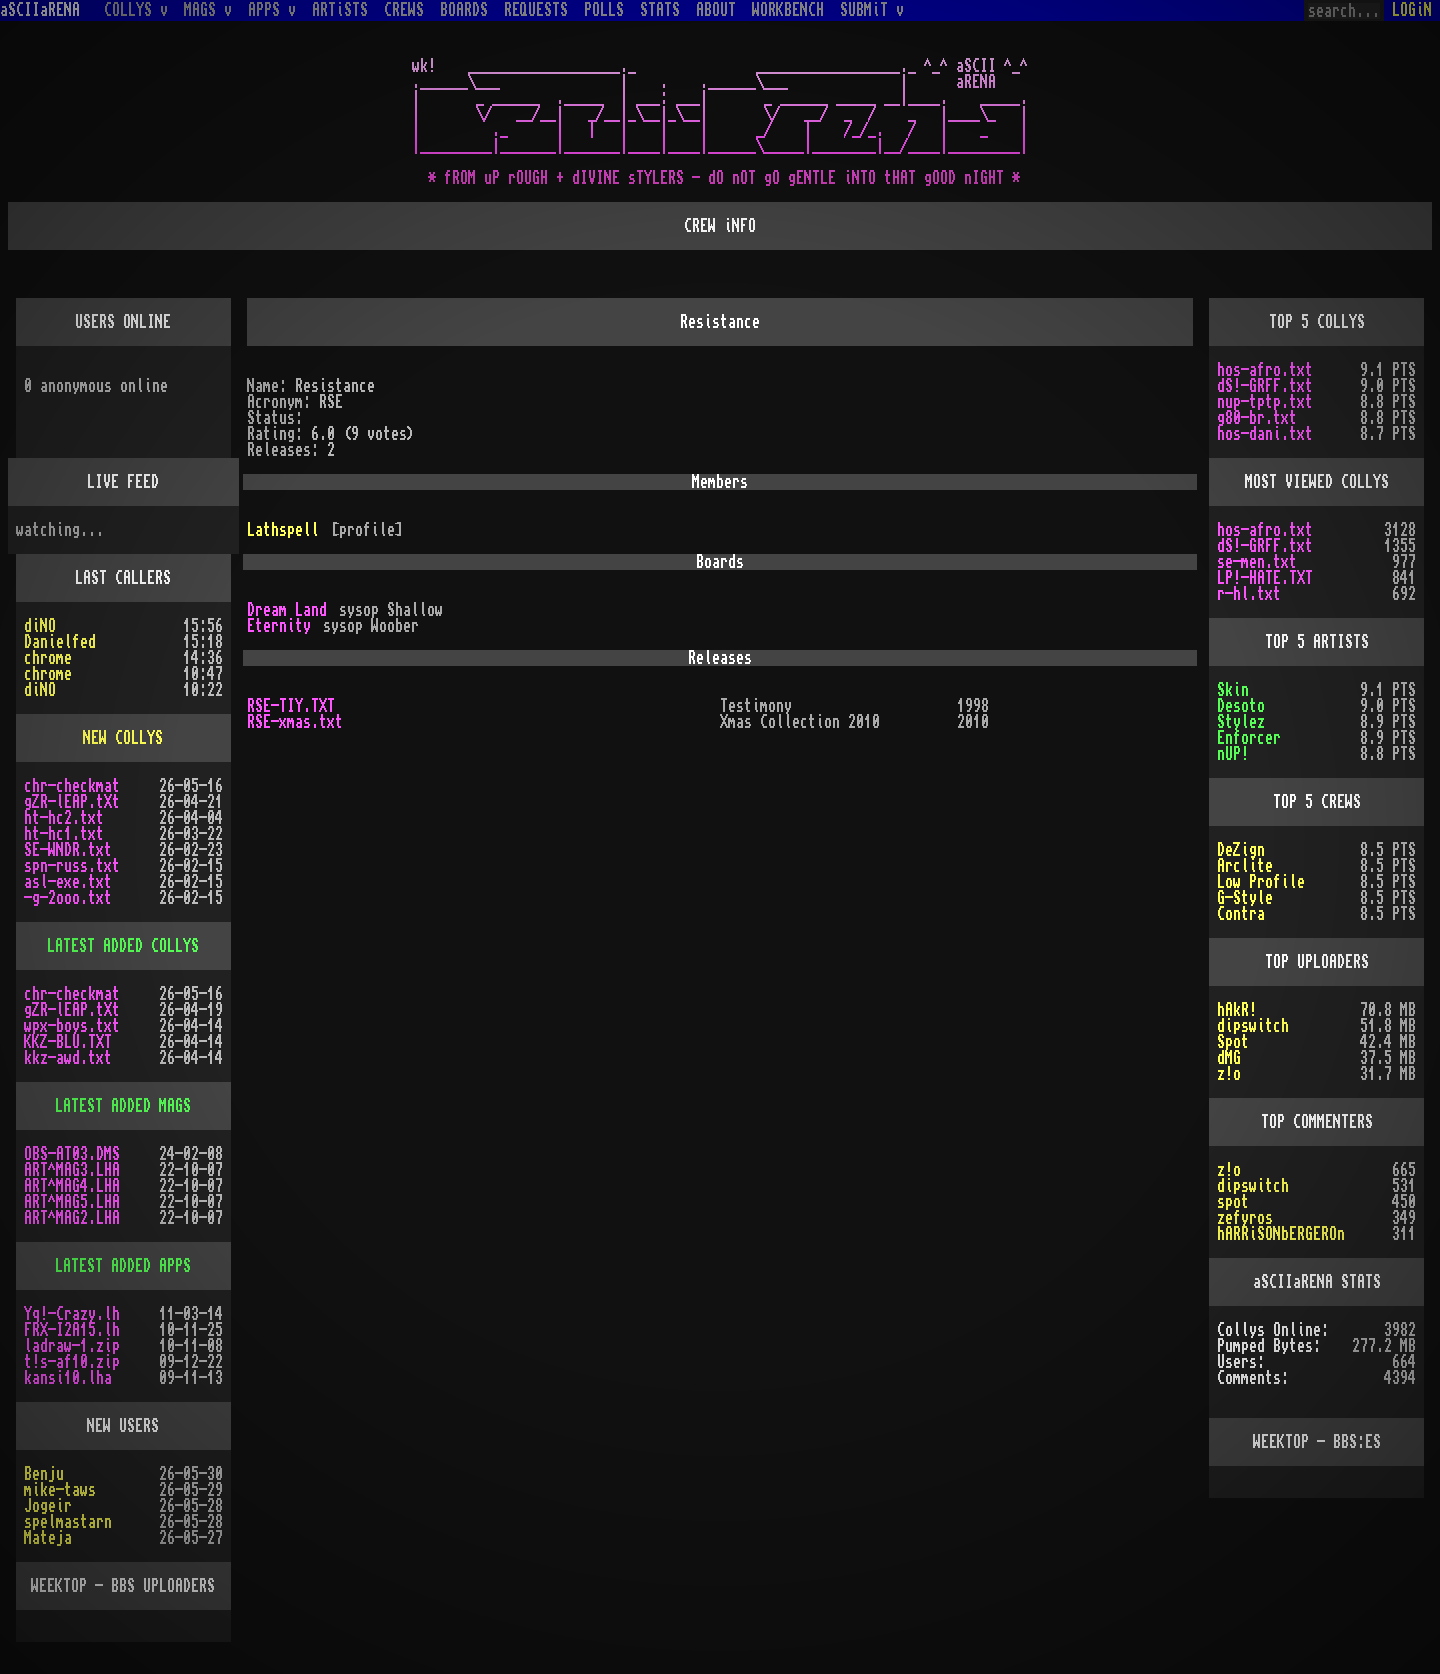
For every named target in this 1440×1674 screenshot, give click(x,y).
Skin (1233, 690)
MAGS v (208, 10)
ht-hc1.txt (64, 834)
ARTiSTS (340, 10)
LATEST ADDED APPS (123, 1266)
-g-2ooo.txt (68, 898)
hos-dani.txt (1265, 434)
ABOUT (716, 10)
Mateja (48, 1538)
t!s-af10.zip (72, 1362)
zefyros (1245, 1218)
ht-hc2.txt (64, 818)
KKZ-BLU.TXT (68, 1042)
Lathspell (283, 530)
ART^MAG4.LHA (72, 1186)
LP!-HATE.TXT (1265, 578)
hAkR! (1237, 1010)
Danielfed (60, 642)
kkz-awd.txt (68, 1058)
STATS (660, 10)
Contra (1241, 914)
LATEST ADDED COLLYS (123, 946)
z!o (1229, 1074)
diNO (40, 626)
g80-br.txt (1257, 418)
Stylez (1241, 722)
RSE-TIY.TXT (291, 706)
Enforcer (1249, 738)
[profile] (367, 530)
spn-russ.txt (72, 866)
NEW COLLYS (123, 738)
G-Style (1245, 898)
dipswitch (1253, 1026)
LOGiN (1412, 10)
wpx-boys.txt (72, 1026)
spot (1233, 1202)
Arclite (1245, 866)
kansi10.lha (68, 1378)
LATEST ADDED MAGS (123, 1106)
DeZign (1241, 850)
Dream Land (287, 610)
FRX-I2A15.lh (72, 1330)
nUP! (1233, 754)
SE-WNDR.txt (68, 850)
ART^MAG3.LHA (72, 1170)
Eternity (279, 626)
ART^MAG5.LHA (72, 1202)
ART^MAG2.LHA (72, 1218)
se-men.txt (1257, 562)
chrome (48, 658)
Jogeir (48, 1506)
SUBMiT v (872, 10)
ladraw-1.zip (72, 1346)
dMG (1229, 1058)
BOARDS (464, 10)
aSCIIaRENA (40, 10)
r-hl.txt (1249, 594)
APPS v (272, 10)
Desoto (1241, 706)
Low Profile (1261, 882)
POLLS (604, 10)
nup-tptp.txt (1265, 402)
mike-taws (60, 1490)
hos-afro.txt (1265, 370)
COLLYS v (136, 10)
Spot (1233, 1042)
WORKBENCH (788, 10)
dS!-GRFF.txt (1265, 386)
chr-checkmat (72, 786)
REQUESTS (536, 10)
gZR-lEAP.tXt (72, 802)
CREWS (404, 10)
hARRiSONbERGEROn (1281, 1234)
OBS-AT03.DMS (72, 1154)
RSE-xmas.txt (295, 722)
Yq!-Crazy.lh (72, 1314)
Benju (44, 1474)
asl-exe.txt (68, 882)
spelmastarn (68, 1522)
